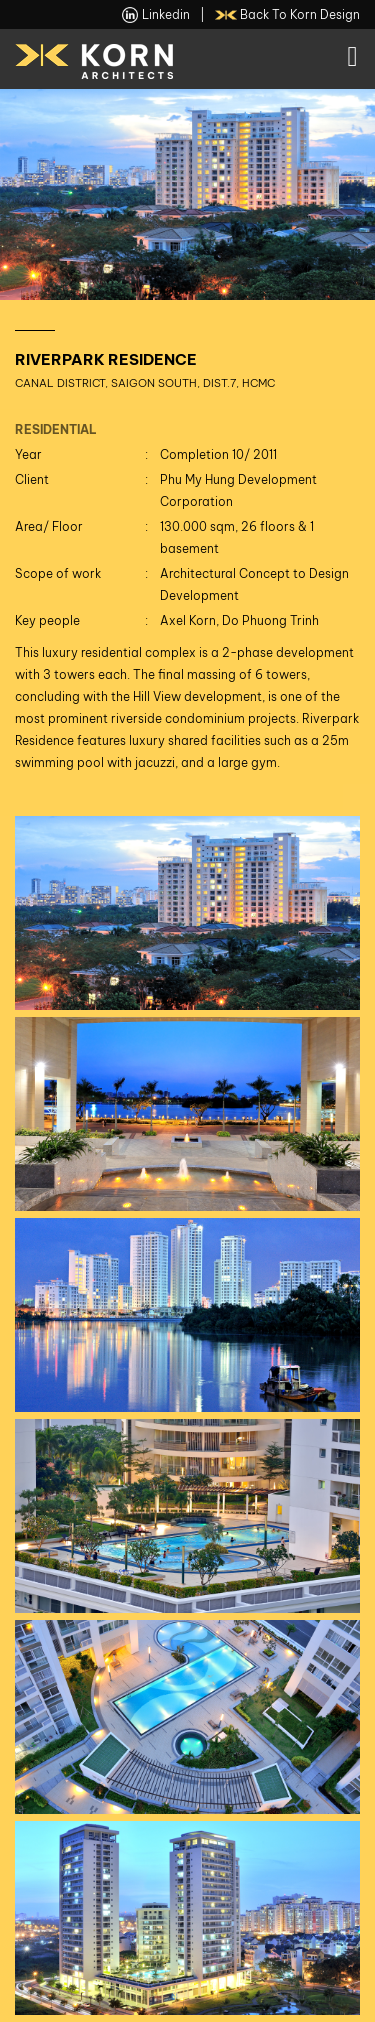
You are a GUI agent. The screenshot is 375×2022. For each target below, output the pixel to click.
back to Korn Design (288, 15)
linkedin (156, 15)
